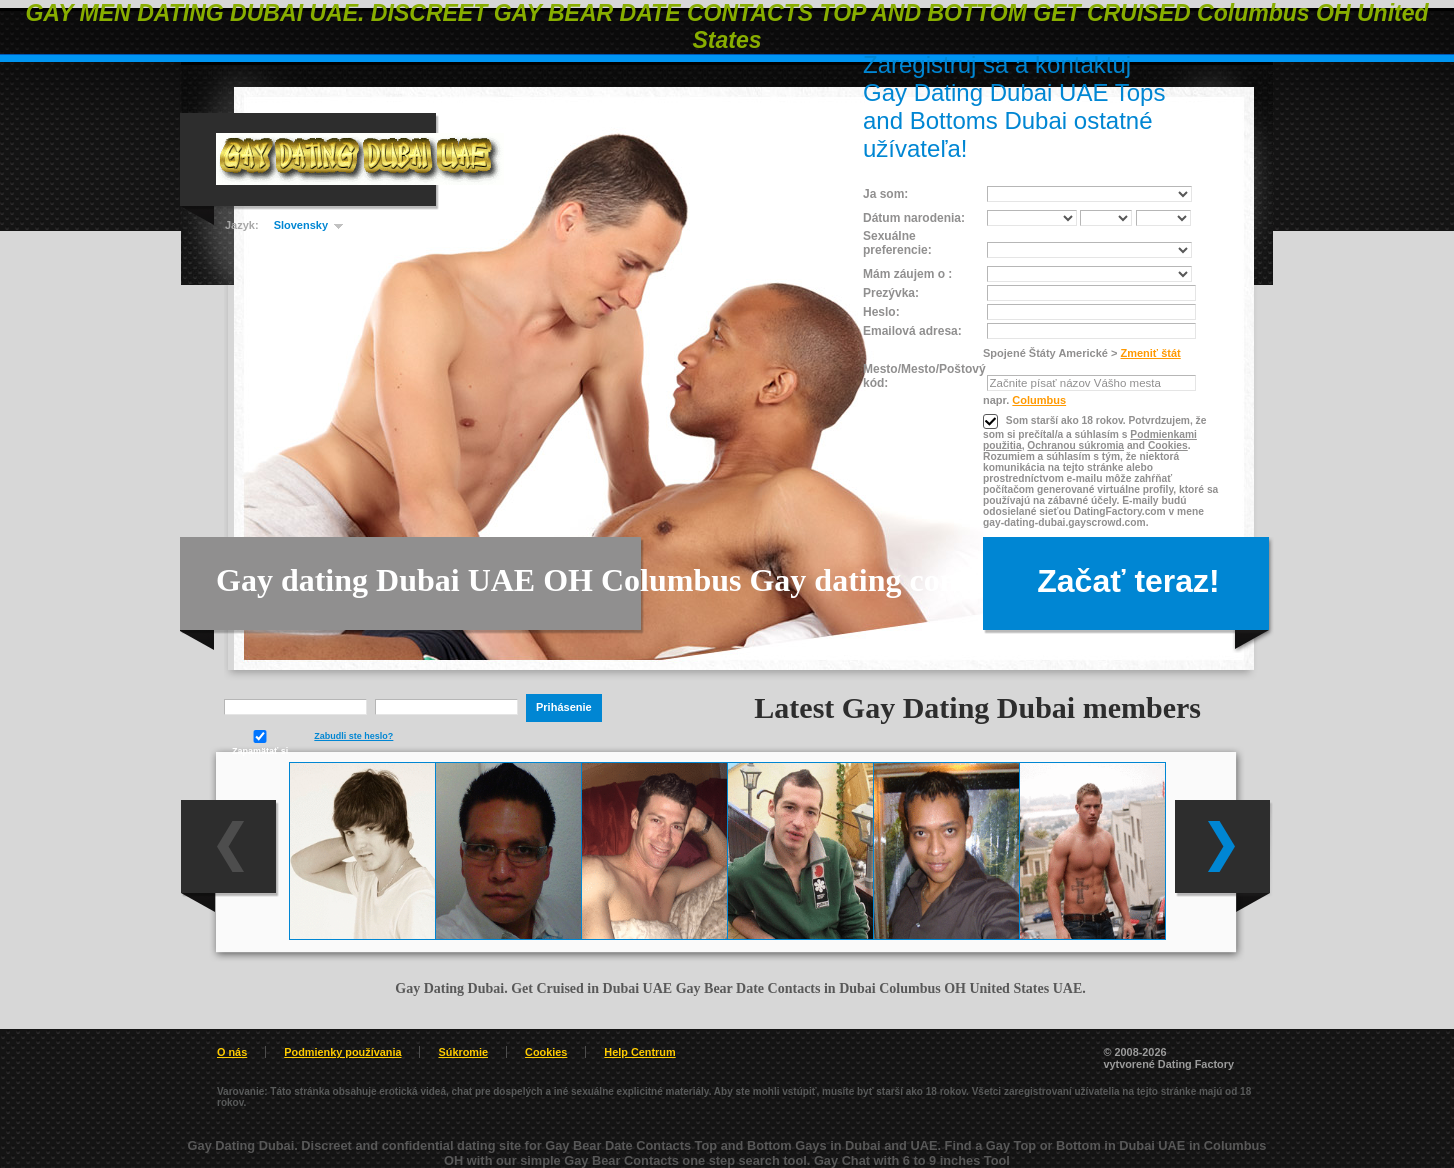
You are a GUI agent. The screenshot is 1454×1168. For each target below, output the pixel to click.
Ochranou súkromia (1075, 445)
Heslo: (881, 312)
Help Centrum (639, 1052)
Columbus (1039, 400)
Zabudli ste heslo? (353, 736)
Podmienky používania (342, 1052)
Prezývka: (891, 293)
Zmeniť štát (1150, 353)
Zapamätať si (260, 743)
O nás (232, 1052)
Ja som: (885, 194)
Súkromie (463, 1052)
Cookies (1168, 445)
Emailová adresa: (912, 331)
